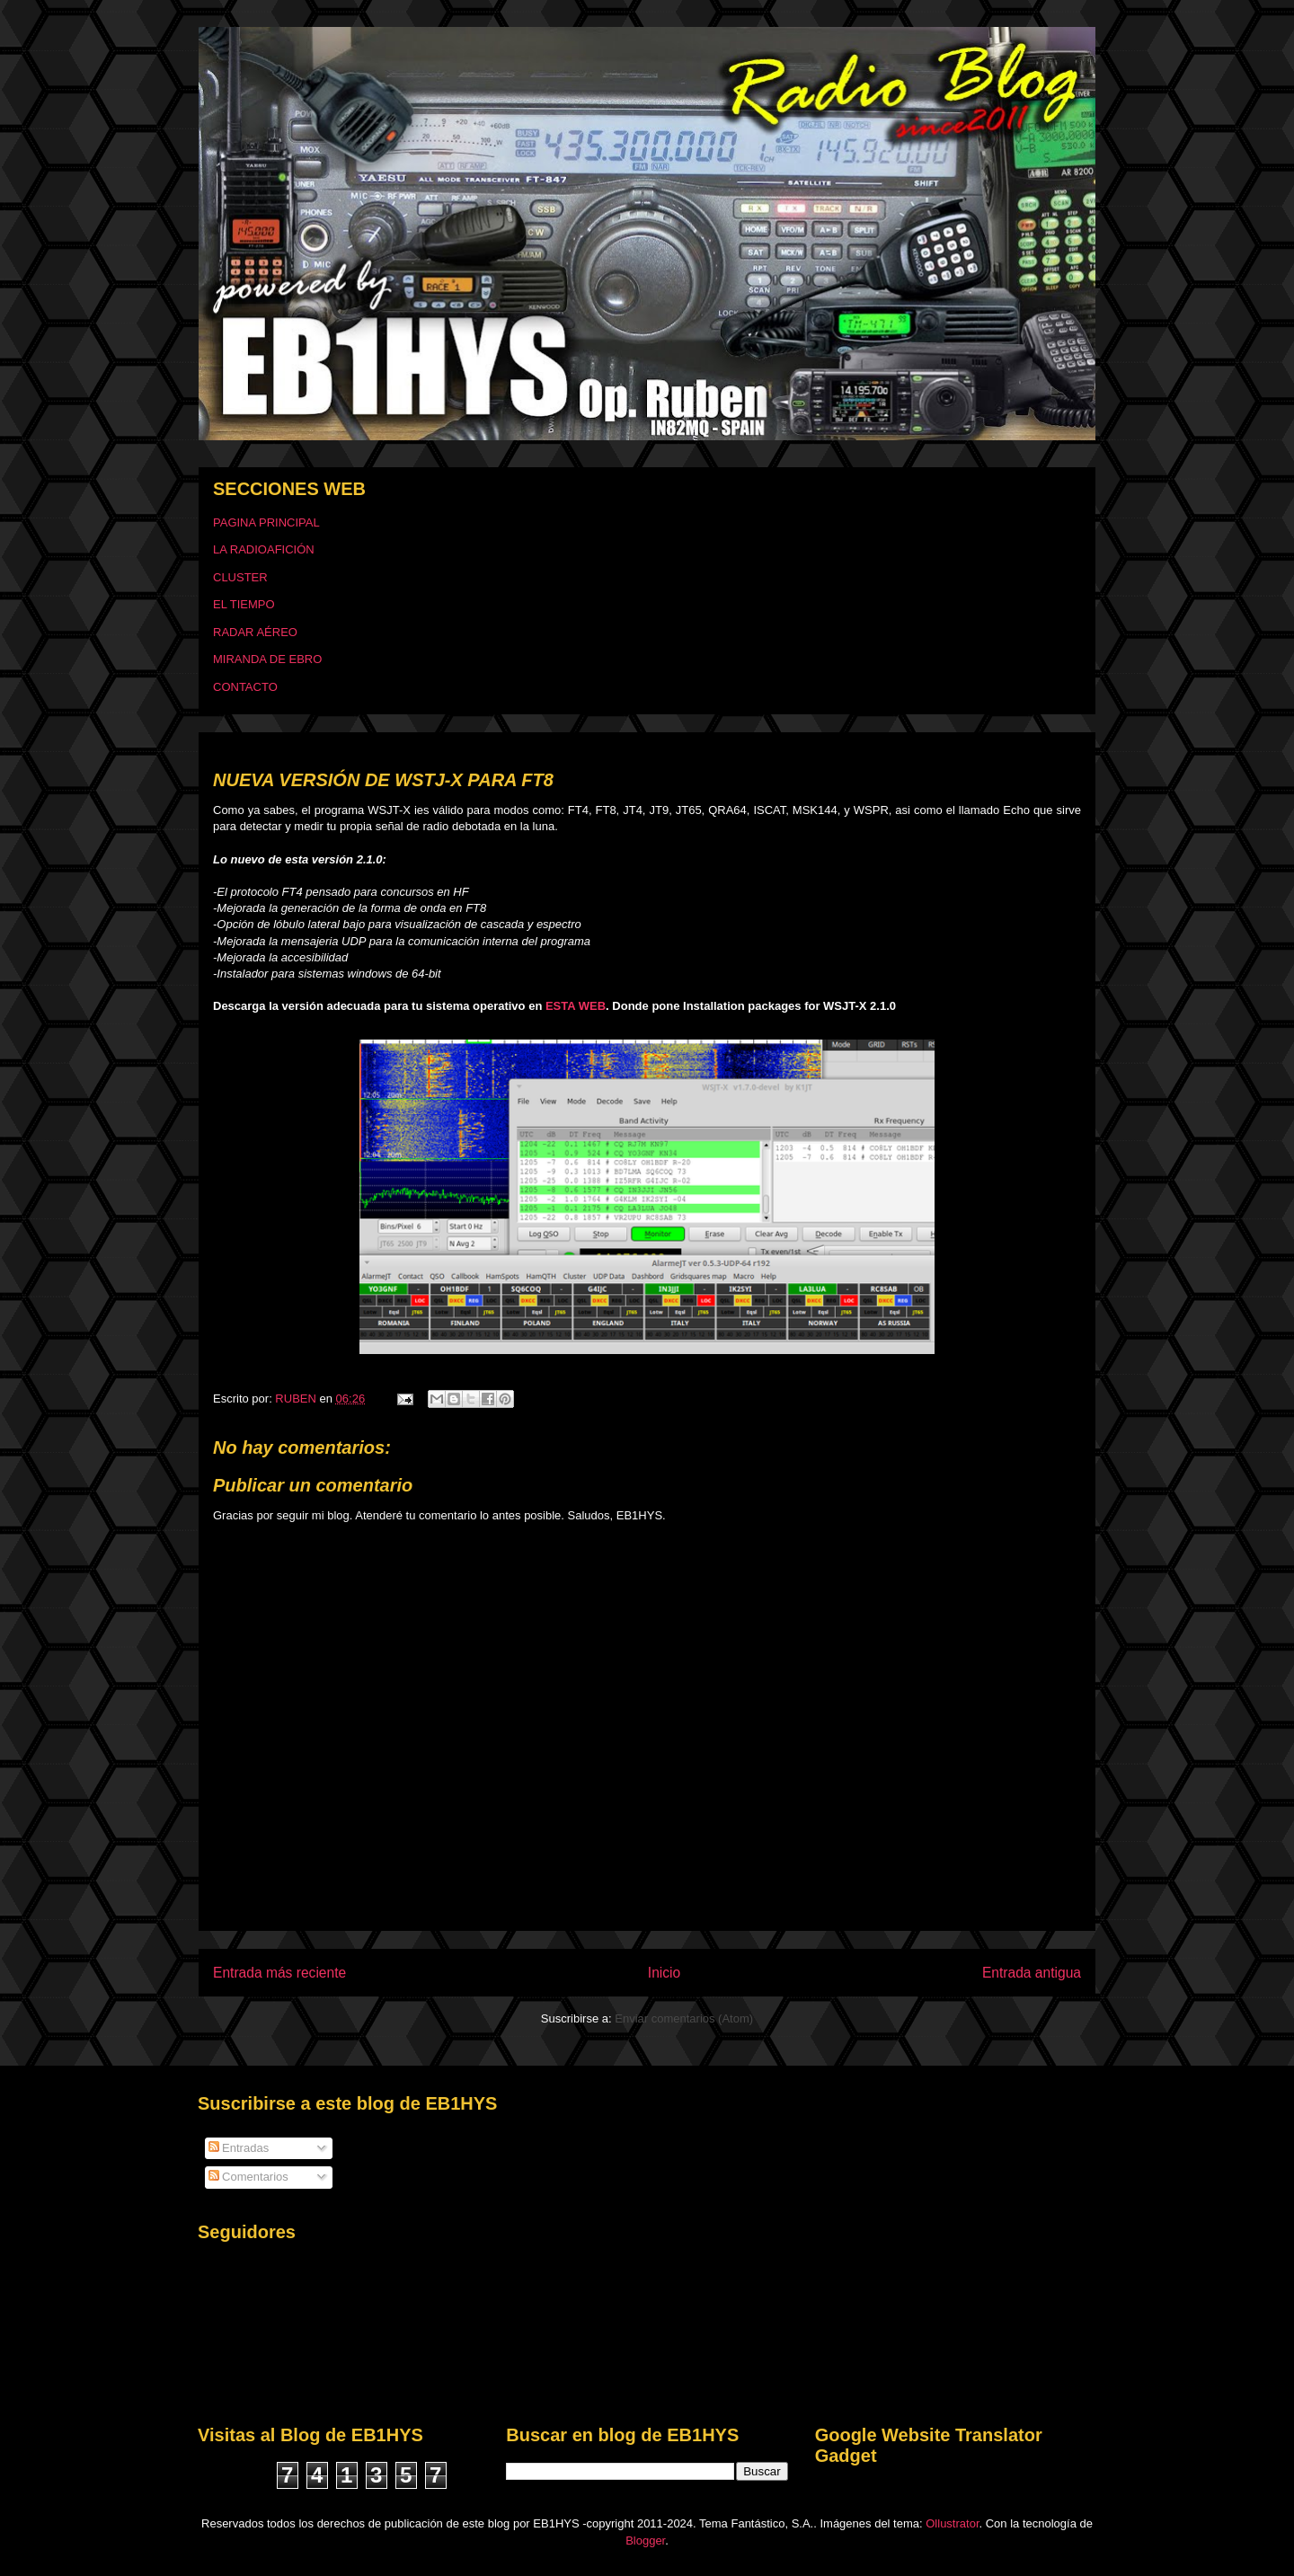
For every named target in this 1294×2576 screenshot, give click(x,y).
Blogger (645, 2540)
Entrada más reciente (279, 1972)
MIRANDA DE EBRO (267, 659)
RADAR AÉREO (255, 632)
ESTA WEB (575, 1006)
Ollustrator (952, 2523)
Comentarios (248, 2176)
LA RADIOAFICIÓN (264, 549)
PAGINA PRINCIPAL (266, 522)
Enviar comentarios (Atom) (684, 2018)
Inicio (664, 1972)
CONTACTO (245, 687)
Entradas (239, 2148)
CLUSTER (240, 577)
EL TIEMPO (244, 604)
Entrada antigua (1031, 1972)
